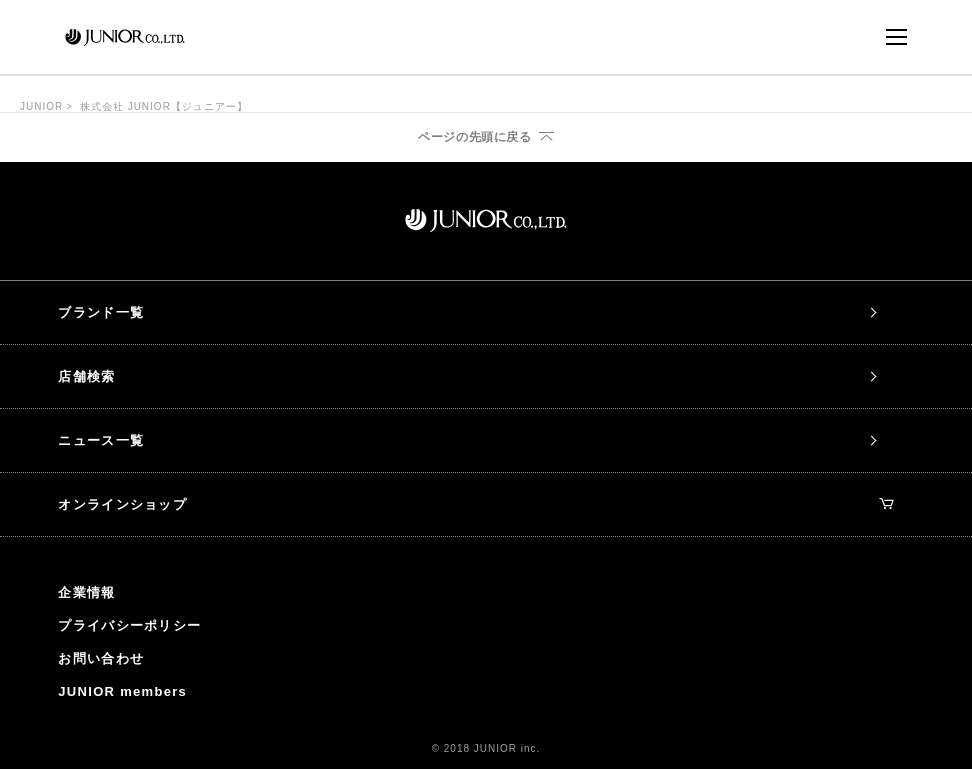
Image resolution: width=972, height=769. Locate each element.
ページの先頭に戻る (474, 137)
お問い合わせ (101, 658)
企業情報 (86, 592)
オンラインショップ (476, 504)
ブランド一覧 (101, 312)
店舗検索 (86, 376)
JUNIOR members (122, 691)
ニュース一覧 (101, 440)
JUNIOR (41, 106)
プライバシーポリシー (129, 625)
